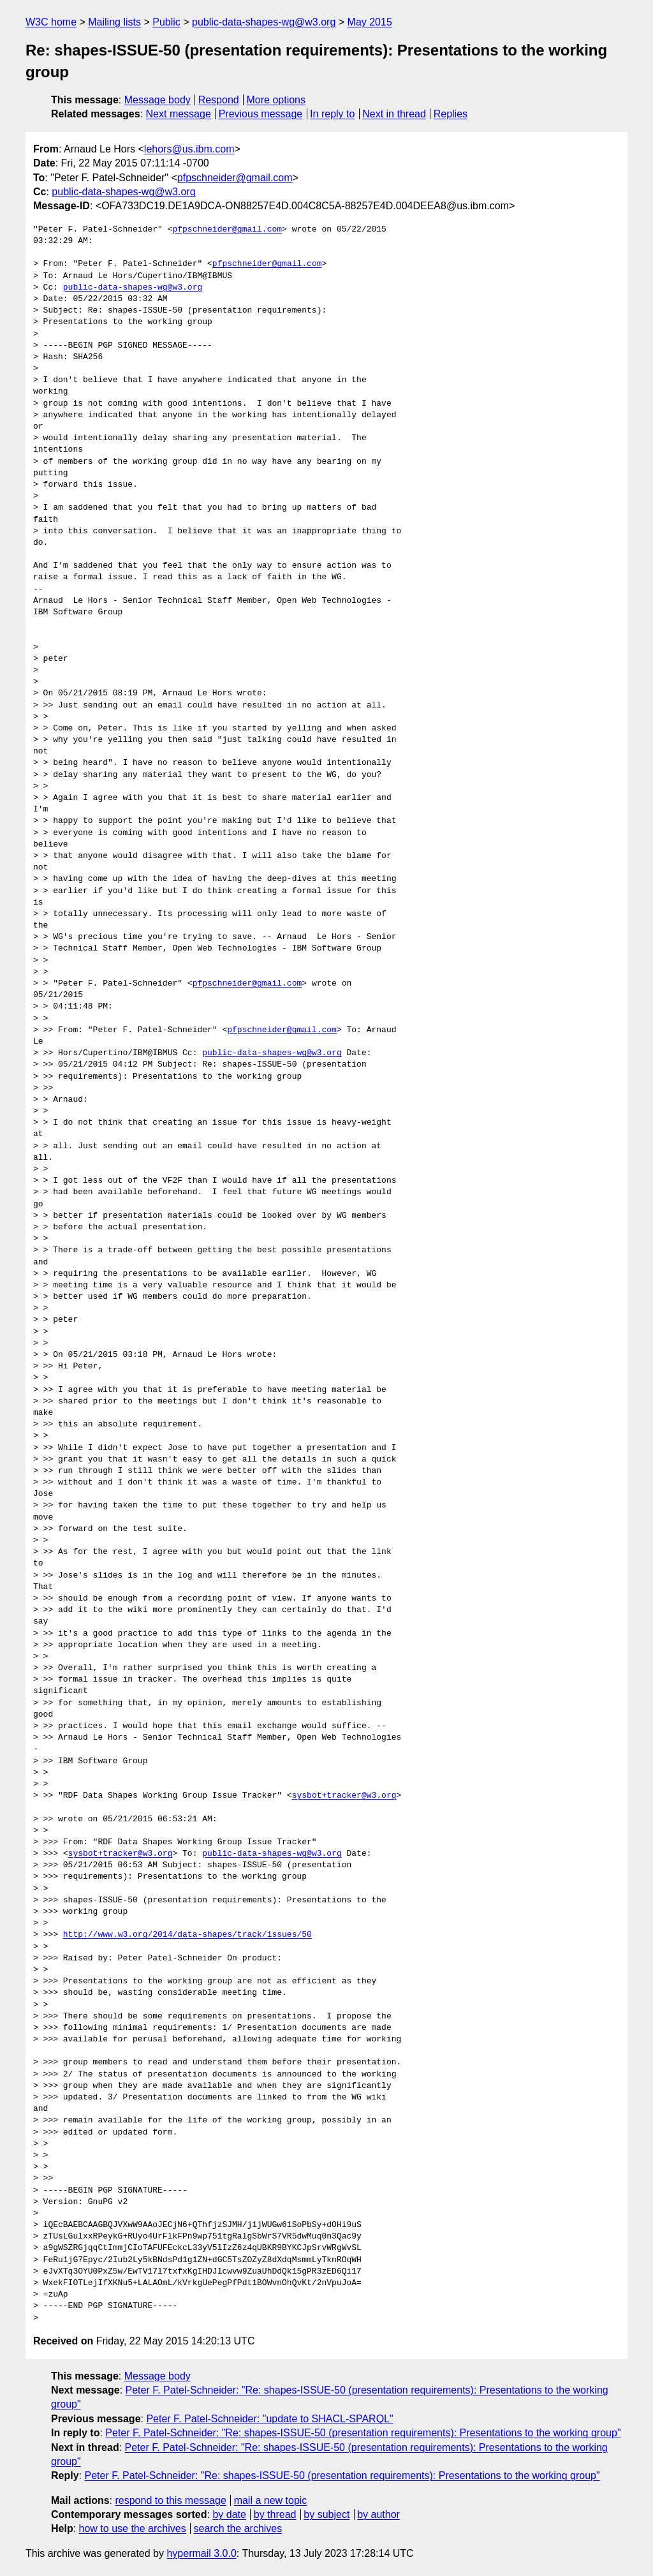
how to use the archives (132, 2528)
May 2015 (370, 22)
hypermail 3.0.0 (201, 2553)
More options (276, 99)
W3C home (51, 22)
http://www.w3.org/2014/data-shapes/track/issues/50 (187, 1935)
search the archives (238, 2528)
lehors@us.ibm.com (189, 149)
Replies (450, 113)
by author (378, 2514)
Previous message (261, 113)
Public (166, 22)
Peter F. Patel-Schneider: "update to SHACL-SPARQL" (269, 2418)
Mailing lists (114, 22)
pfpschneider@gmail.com (235, 177)
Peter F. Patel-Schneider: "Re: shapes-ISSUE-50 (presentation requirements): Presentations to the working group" (362, 2432)
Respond (218, 99)
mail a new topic (270, 2500)
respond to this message (170, 2500)
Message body (157, 99)
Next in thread (394, 113)
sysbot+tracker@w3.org (344, 1796)
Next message (178, 113)
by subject (326, 2514)
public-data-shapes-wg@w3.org (263, 22)
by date (229, 2514)
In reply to (332, 113)
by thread (275, 2514)
